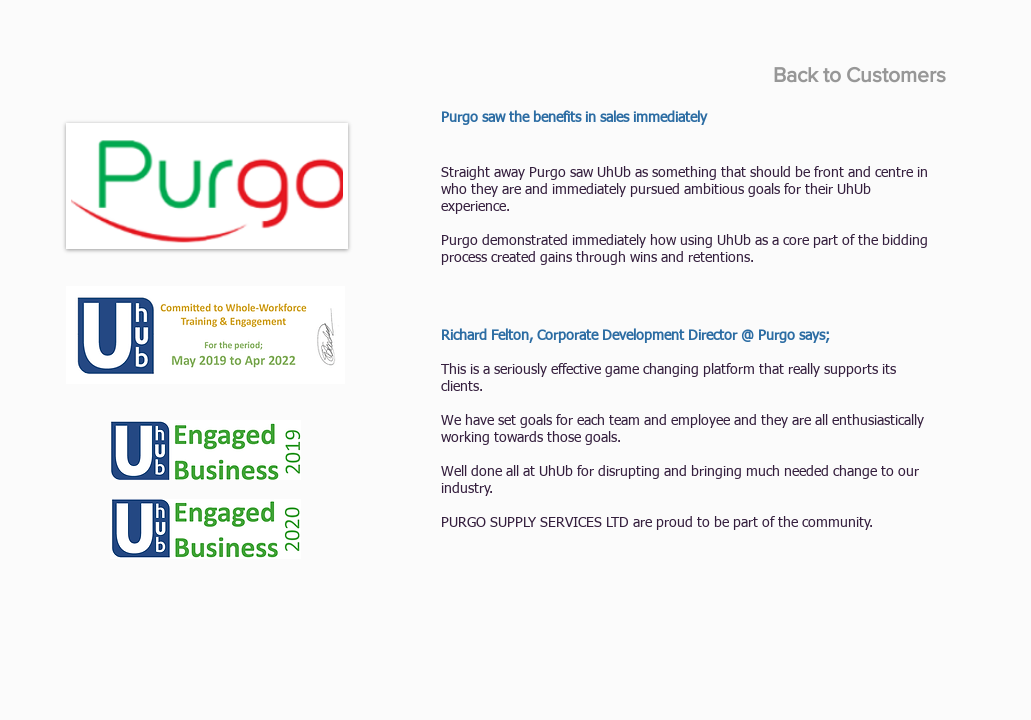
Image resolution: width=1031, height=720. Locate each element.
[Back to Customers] (860, 75)
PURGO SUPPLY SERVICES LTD (535, 523)
